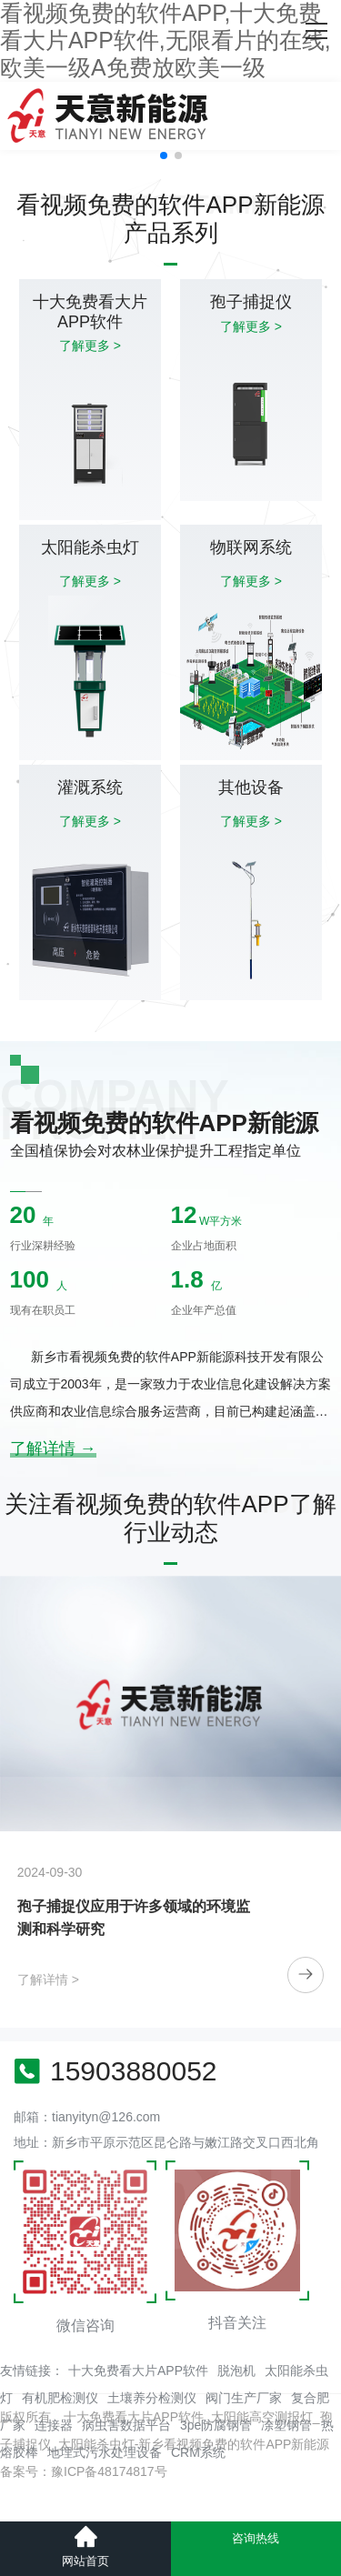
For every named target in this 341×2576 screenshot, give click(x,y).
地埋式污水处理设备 (104, 2452)
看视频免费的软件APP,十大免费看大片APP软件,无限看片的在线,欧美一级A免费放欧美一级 (165, 40)
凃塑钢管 (286, 2425)
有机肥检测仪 (60, 2398)
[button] (163, 155)
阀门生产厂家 (244, 2398)
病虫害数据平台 (126, 2425)
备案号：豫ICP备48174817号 (83, 2471)
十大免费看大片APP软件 (138, 2370)
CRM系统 (198, 2452)
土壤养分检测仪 (151, 2398)
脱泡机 (236, 2370)
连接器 (54, 2425)
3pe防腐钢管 (216, 2425)
